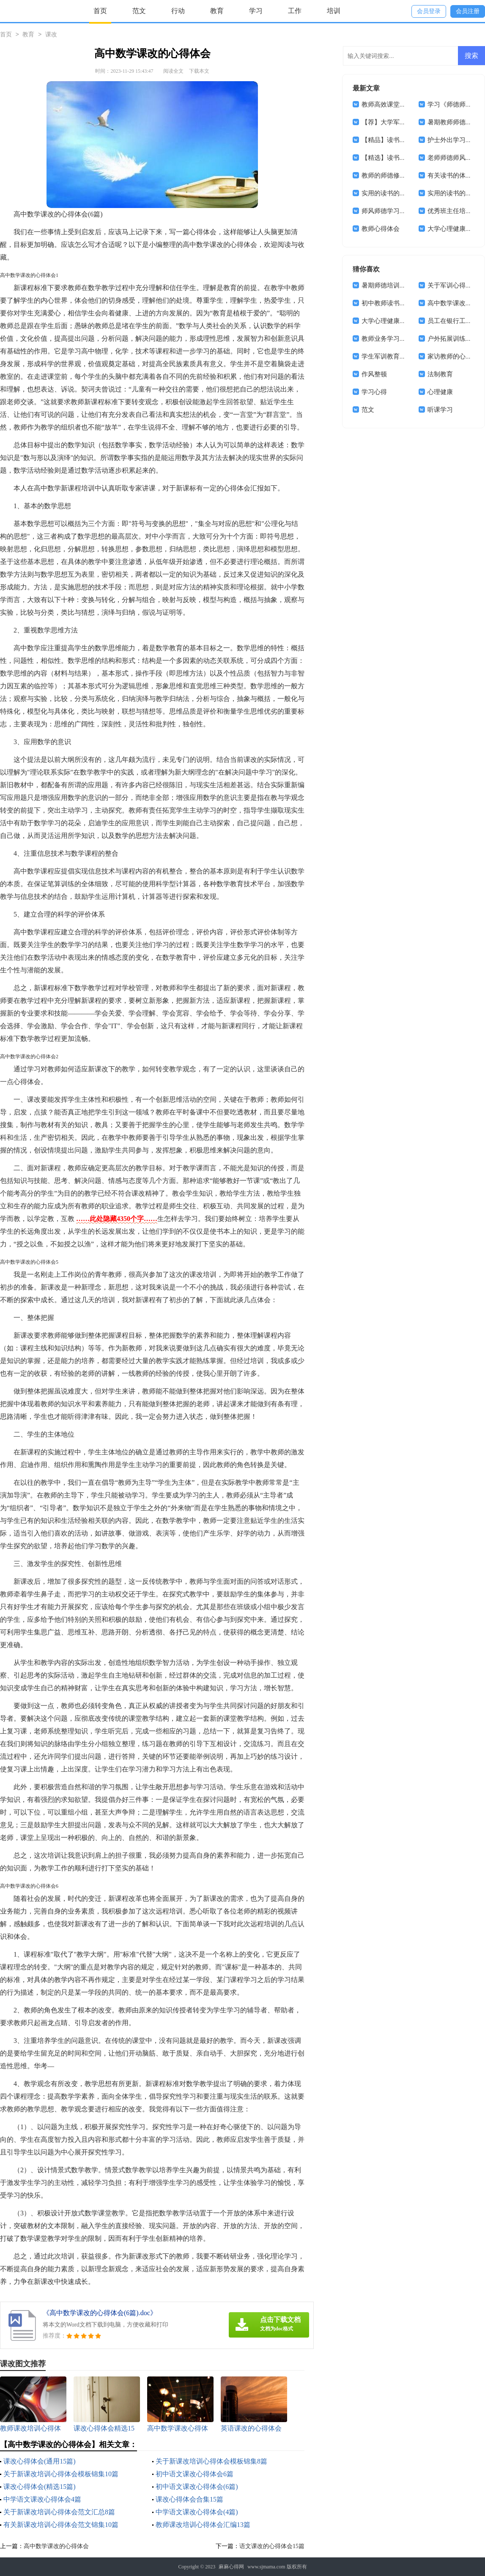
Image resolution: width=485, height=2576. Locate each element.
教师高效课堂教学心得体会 (400, 104)
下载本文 (199, 71)
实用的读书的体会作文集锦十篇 (406, 193)
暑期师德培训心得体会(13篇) (402, 285)
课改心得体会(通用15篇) (39, 2461)
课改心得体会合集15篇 (189, 2499)
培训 (333, 10)
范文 (139, 10)
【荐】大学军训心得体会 (396, 122)
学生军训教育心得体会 (393, 356)
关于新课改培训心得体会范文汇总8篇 (59, 2512)
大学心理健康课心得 (390, 321)
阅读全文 (173, 71)
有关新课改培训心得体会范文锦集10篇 (60, 2524)
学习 (256, 10)
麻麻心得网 (231, 2567)
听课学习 (440, 409)
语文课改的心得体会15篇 (271, 2546)
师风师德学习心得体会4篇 (398, 211)
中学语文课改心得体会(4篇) (197, 2512)
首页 (100, 10)
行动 (178, 10)
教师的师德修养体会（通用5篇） (408, 175)
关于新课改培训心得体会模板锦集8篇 (211, 2461)
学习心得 (374, 392)
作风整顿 (374, 374)
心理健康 (440, 392)
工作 (294, 10)
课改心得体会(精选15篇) (39, 2486)
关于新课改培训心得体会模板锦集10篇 (60, 2473)
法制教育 (440, 374)
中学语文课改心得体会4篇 (42, 2499)
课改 (51, 35)
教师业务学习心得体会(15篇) (402, 338)
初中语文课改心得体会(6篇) (197, 2486)
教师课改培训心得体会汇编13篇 (203, 2524)
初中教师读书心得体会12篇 (400, 303)
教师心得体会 (381, 228)
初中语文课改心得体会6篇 (194, 2473)
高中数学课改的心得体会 (56, 2546)
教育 (217, 10)
